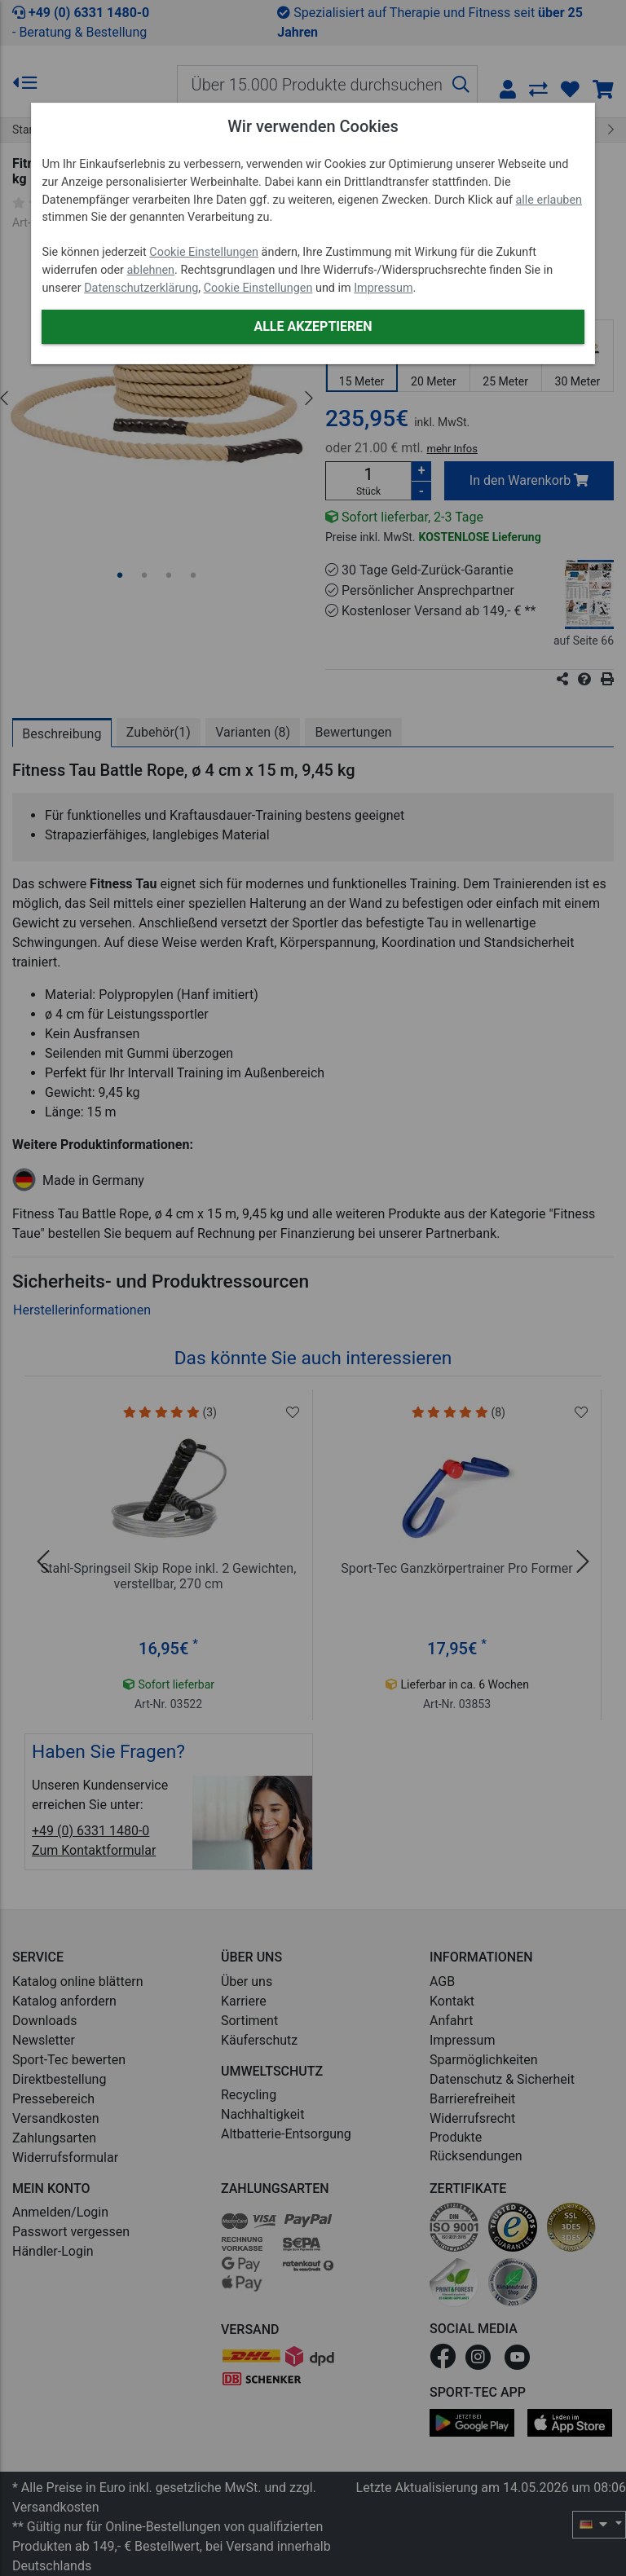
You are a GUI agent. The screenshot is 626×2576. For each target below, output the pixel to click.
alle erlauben (549, 200)
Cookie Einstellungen (203, 252)
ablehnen (151, 270)
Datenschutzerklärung (141, 288)
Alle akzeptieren (312, 326)
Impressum (383, 288)
